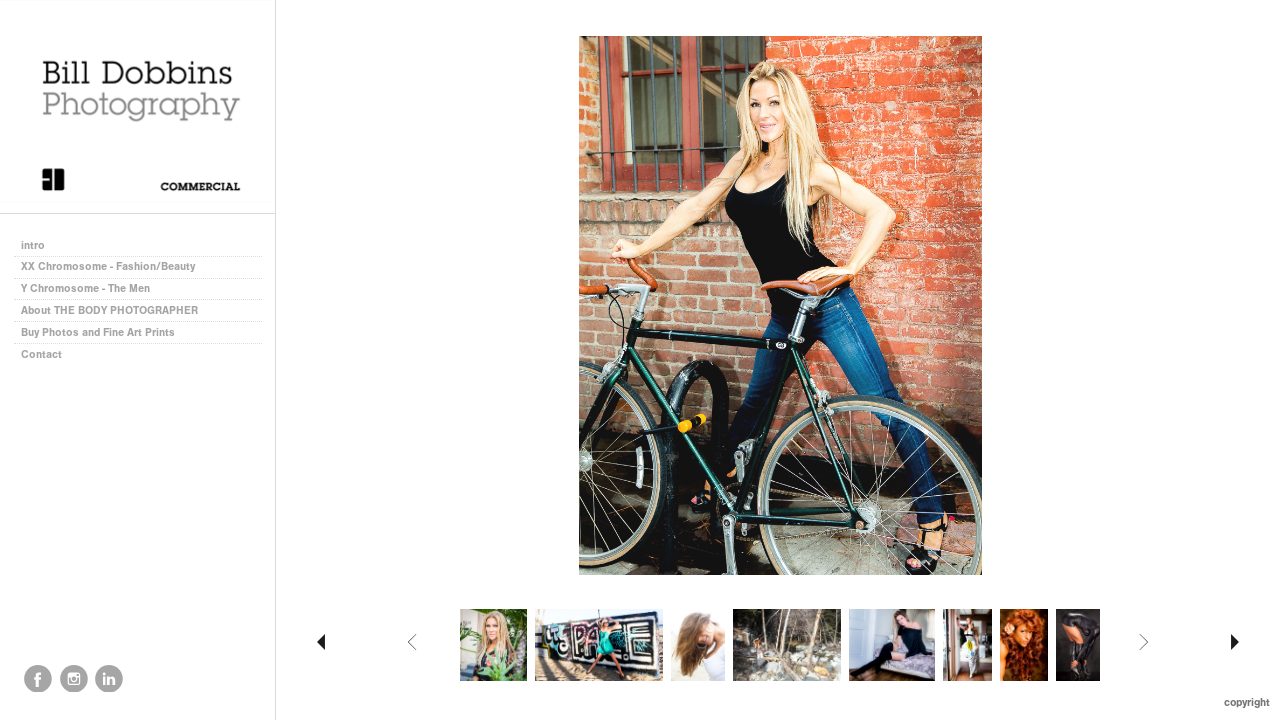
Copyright (1247, 702)
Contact (41, 354)
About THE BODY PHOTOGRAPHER (109, 310)
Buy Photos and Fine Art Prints (98, 332)
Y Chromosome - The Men (85, 288)
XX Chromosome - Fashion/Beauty (108, 266)
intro (33, 245)
